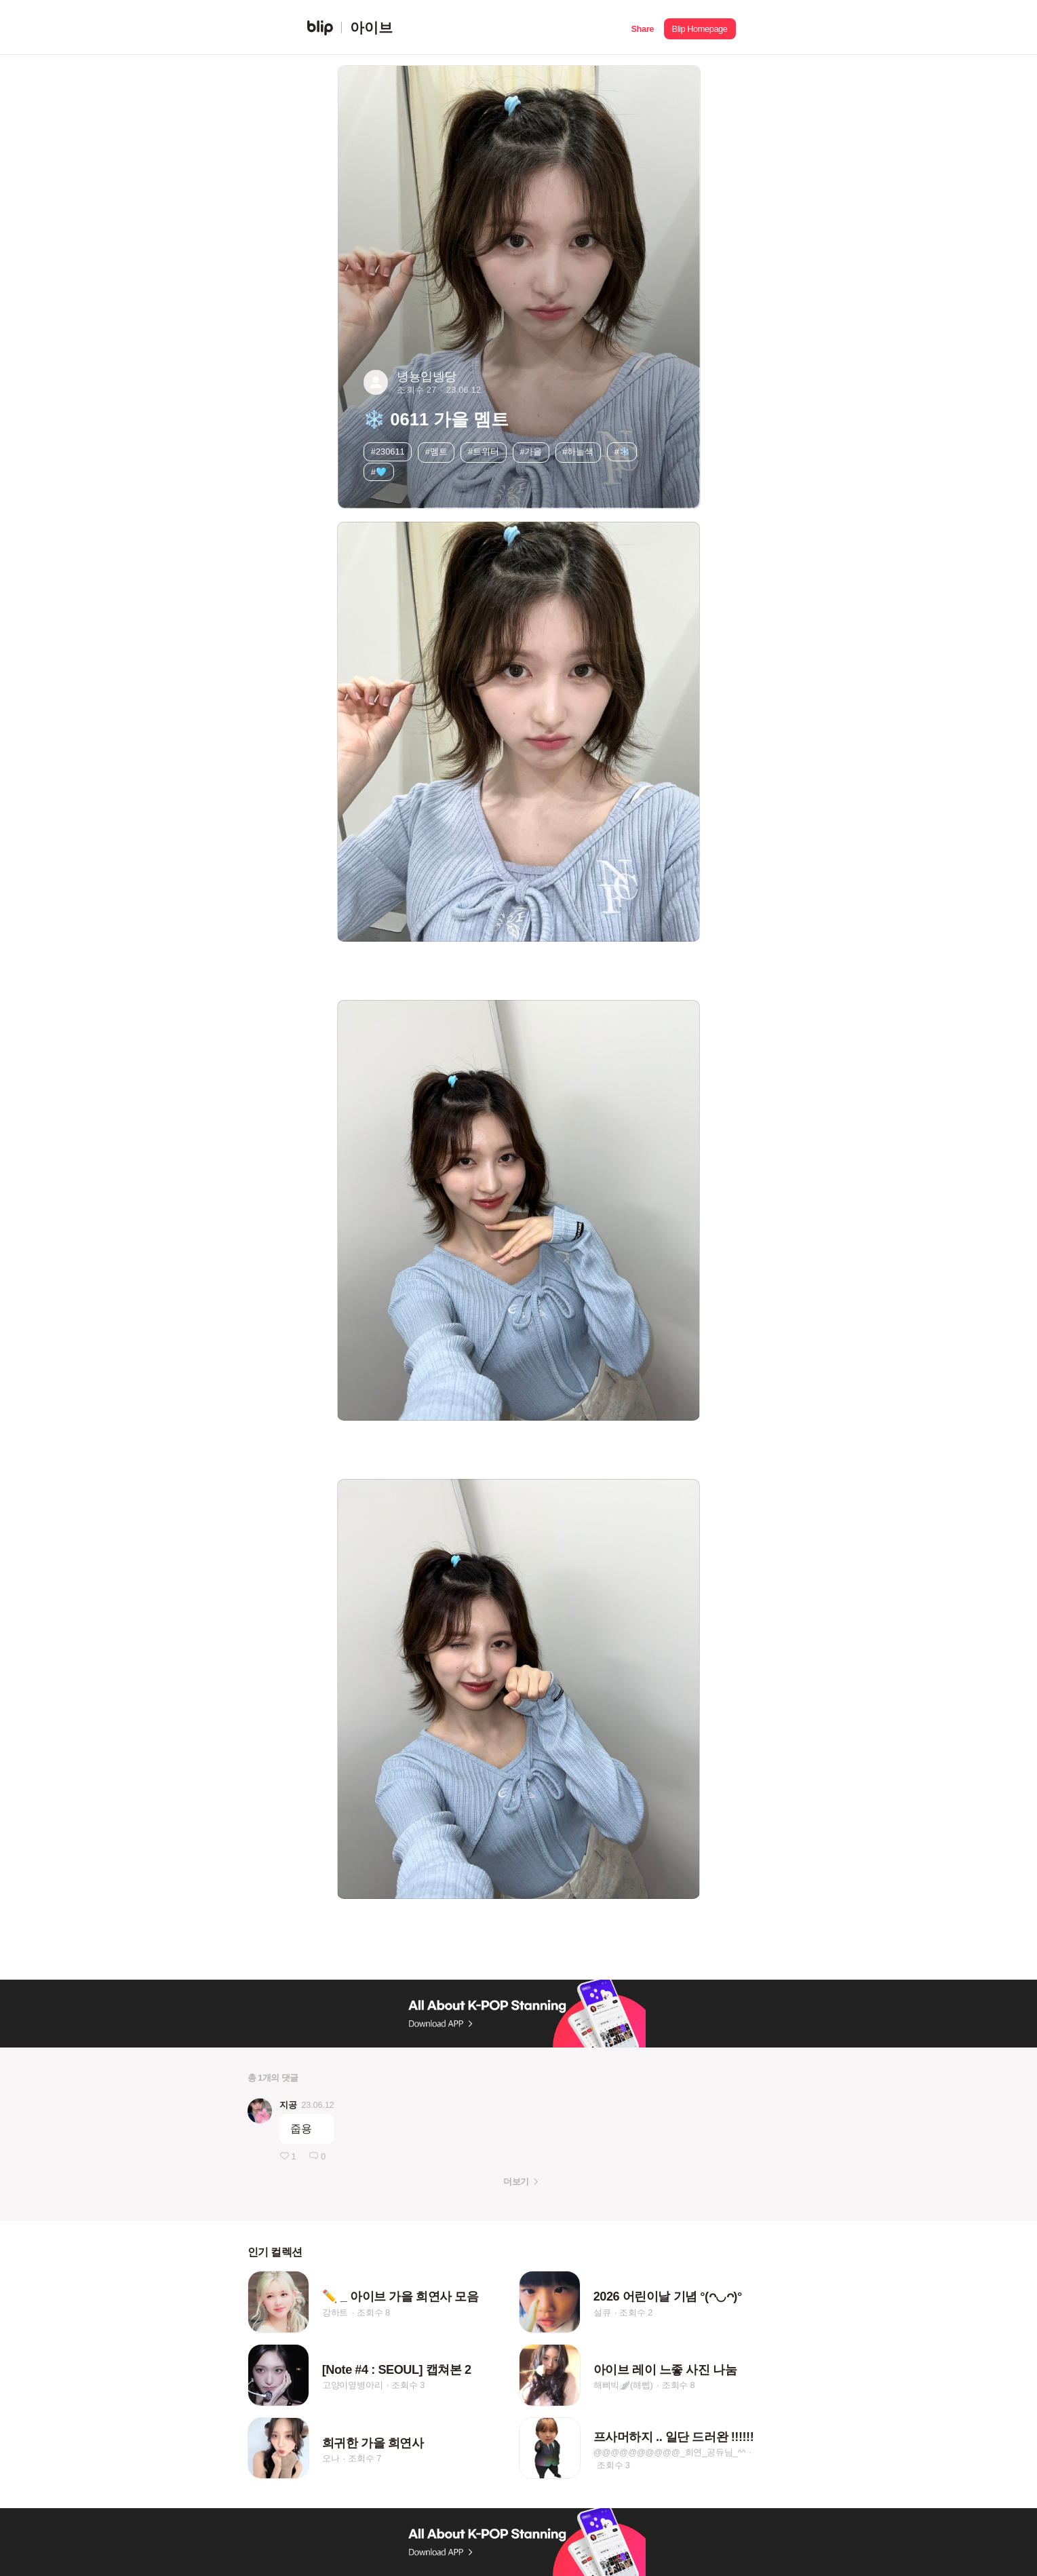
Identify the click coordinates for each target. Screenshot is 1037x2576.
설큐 (602, 2312)
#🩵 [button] (379, 472)
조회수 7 (364, 2458)
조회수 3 (408, 2386)
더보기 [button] (515, 2181)
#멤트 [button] (436, 451)
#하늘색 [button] (577, 451)
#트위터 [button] (483, 451)
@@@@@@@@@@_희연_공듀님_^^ (669, 2452)
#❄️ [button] (622, 451)
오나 (331, 2458)
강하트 (335, 2312)
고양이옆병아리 (352, 2386)
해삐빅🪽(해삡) (623, 2386)
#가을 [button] (531, 451)
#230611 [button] (388, 451)
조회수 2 (635, 2312)
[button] (642, 27)
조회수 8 (373, 2312)
